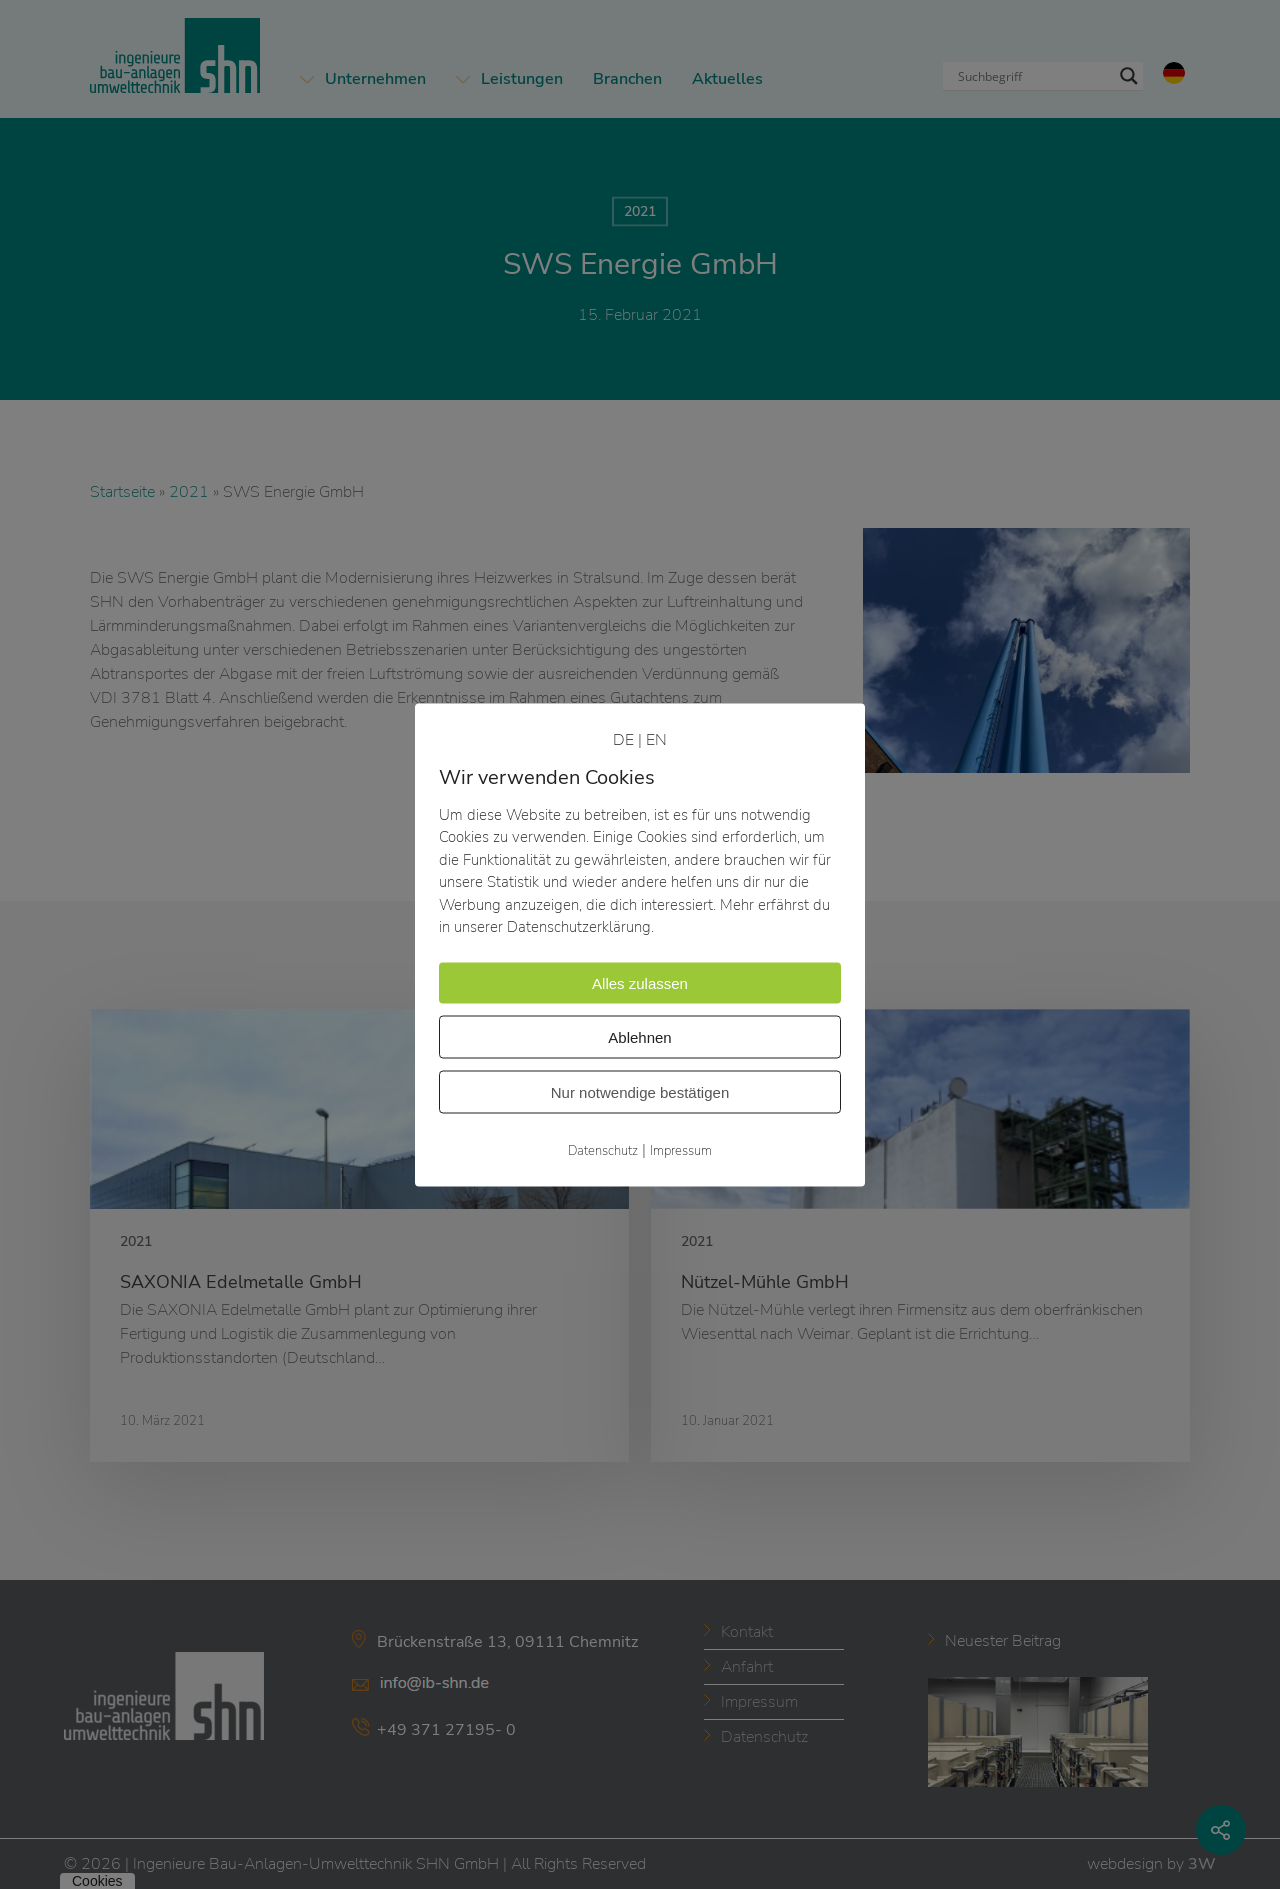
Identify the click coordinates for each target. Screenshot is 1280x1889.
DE (623, 739)
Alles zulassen (640, 982)
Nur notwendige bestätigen (640, 1091)
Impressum (681, 1150)
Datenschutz (603, 1150)
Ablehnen (639, 1036)
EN (656, 739)
